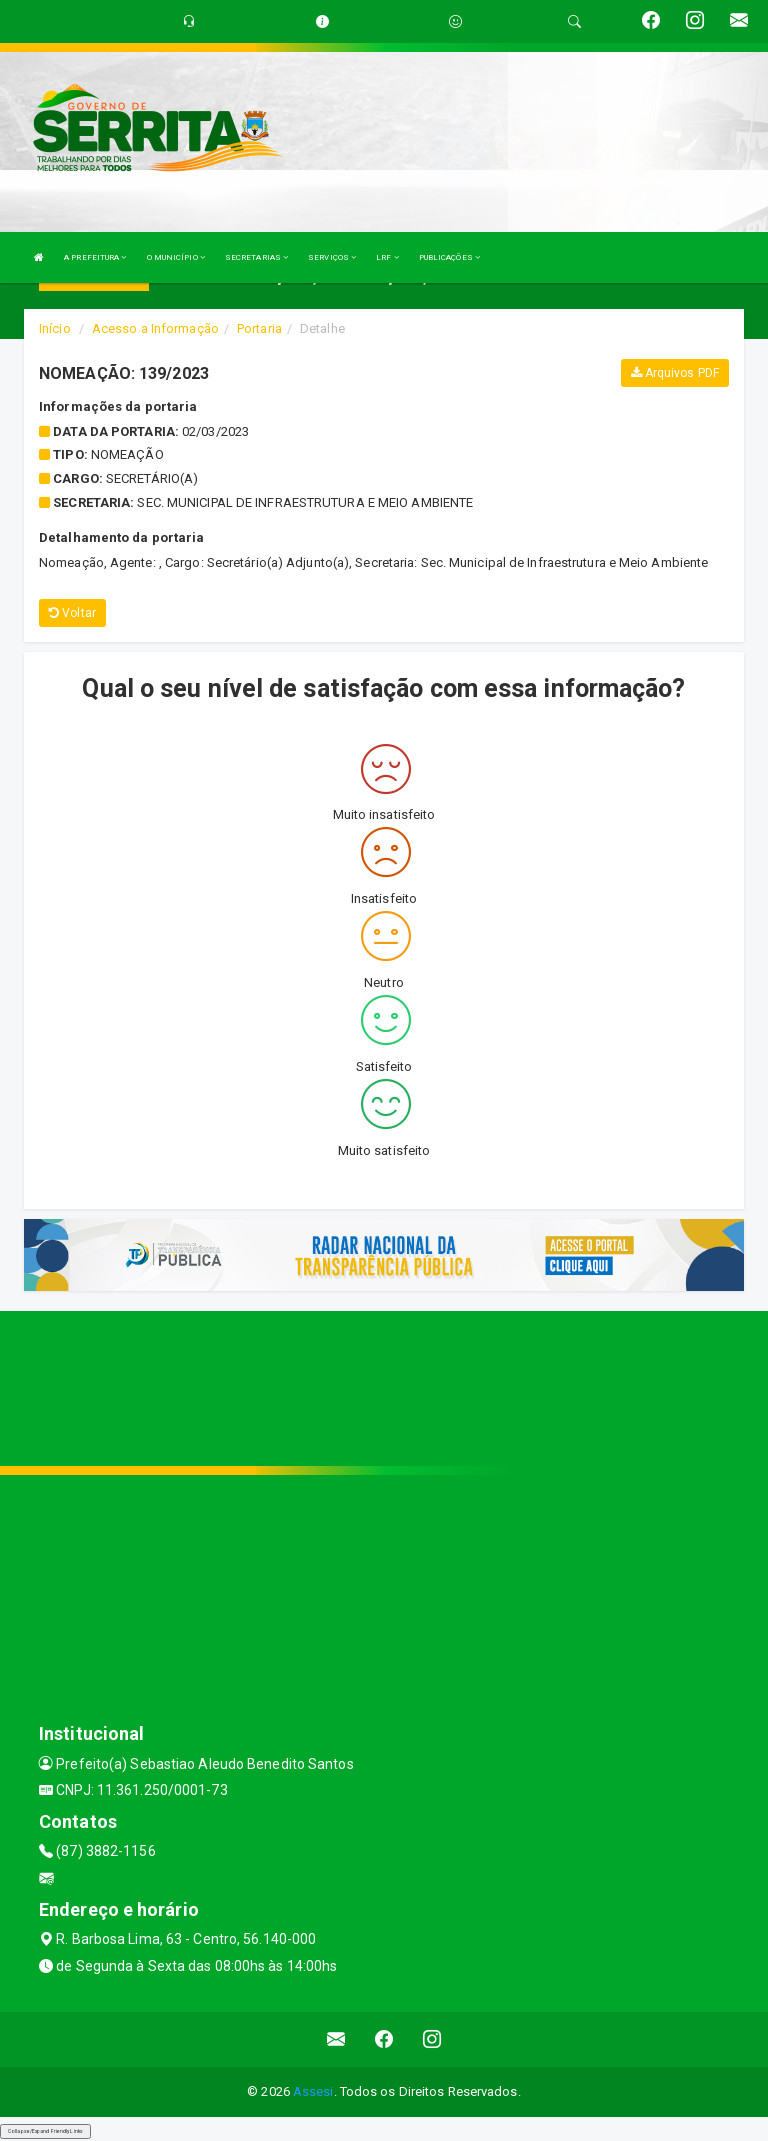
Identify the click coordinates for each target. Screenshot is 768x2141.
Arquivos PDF (675, 373)
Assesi (313, 2091)
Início (55, 328)
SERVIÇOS (332, 257)
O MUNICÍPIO (176, 257)
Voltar (72, 613)
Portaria (259, 328)
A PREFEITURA (95, 257)
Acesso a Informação (155, 328)
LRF (387, 257)
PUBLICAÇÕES (449, 257)
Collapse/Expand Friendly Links (45, 2131)
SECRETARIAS (256, 257)
